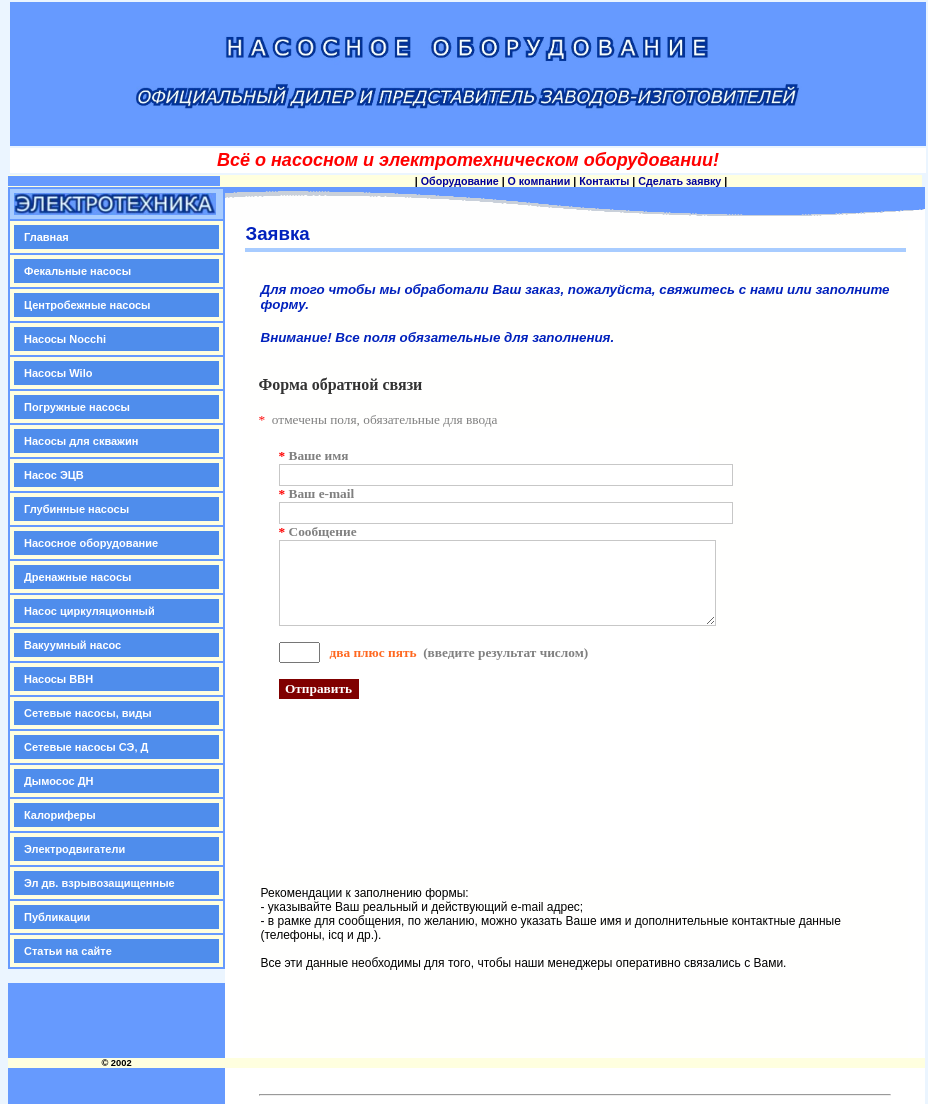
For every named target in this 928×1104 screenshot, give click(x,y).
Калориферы (60, 815)
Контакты (604, 181)
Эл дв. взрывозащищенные (99, 883)
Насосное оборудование (91, 543)
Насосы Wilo (58, 373)
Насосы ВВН (58, 679)
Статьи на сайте (68, 951)
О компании (539, 181)
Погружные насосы (77, 407)
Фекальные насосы (77, 271)
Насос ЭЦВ (54, 475)
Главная (46, 237)
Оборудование (460, 181)
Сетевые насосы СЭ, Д (86, 747)
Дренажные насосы (77, 577)
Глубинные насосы (76, 509)
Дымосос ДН (58, 781)
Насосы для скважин (81, 441)
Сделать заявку (679, 181)
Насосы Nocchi (65, 339)
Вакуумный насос (72, 645)
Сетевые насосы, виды (88, 713)
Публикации (57, 917)
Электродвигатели (74, 849)
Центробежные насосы (87, 305)
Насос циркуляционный (89, 611)
